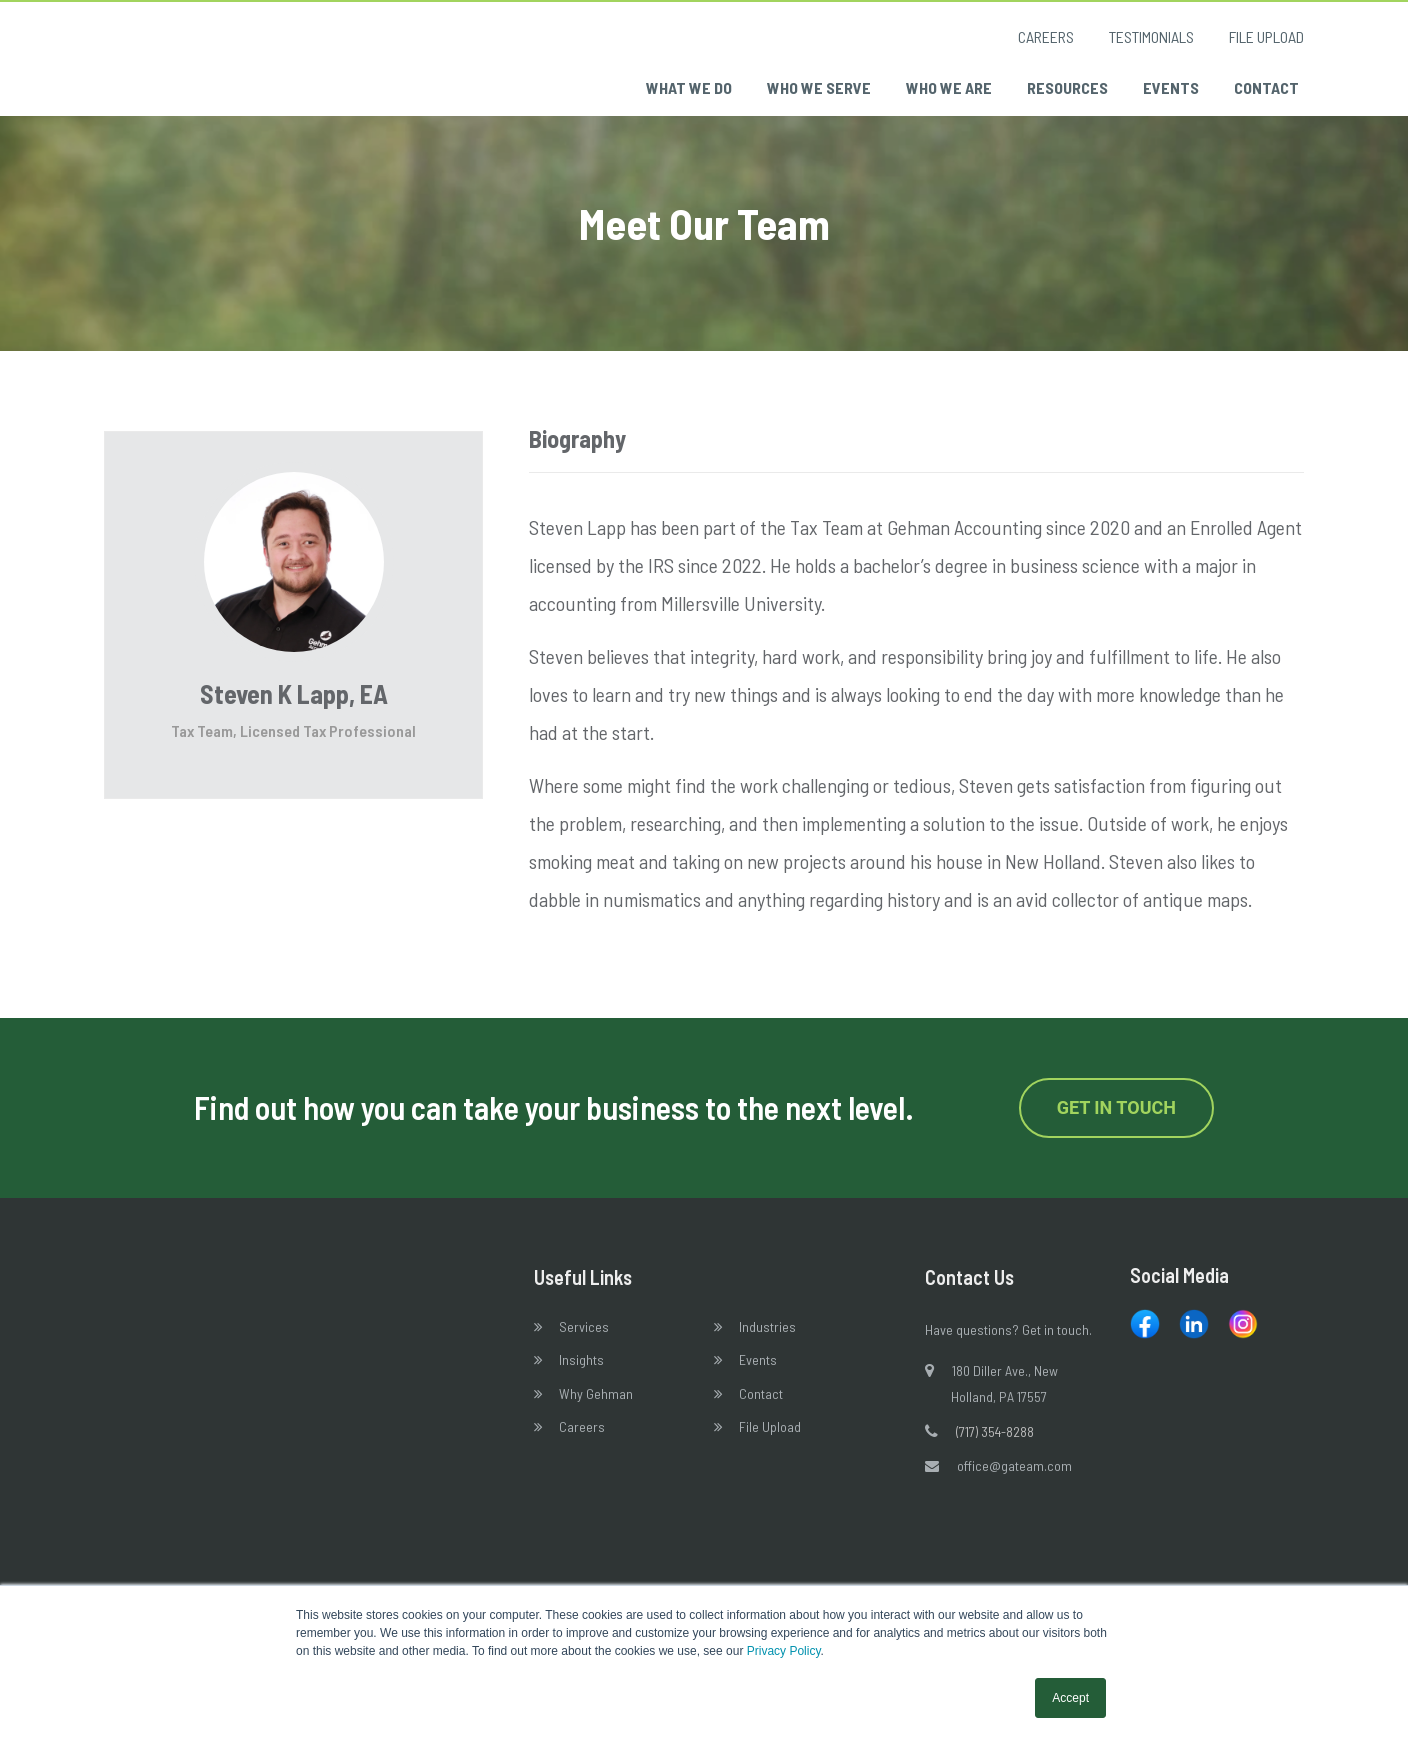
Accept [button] (1070, 1698)
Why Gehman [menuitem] (596, 1405)
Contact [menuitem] (1266, 87)
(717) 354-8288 (995, 1444)
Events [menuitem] (1171, 87)
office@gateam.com (1014, 1477)
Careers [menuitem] (1046, 36)
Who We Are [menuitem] (949, 87)
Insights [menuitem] (581, 1372)
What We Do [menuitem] (689, 87)
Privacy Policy (784, 1651)
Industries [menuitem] (767, 1338)
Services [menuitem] (584, 1338)
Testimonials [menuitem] (1151, 36)
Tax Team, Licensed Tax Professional (293, 742)
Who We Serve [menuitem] (819, 87)
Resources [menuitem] (1067, 87)
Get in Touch (1116, 1120)
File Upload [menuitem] (1266, 36)
